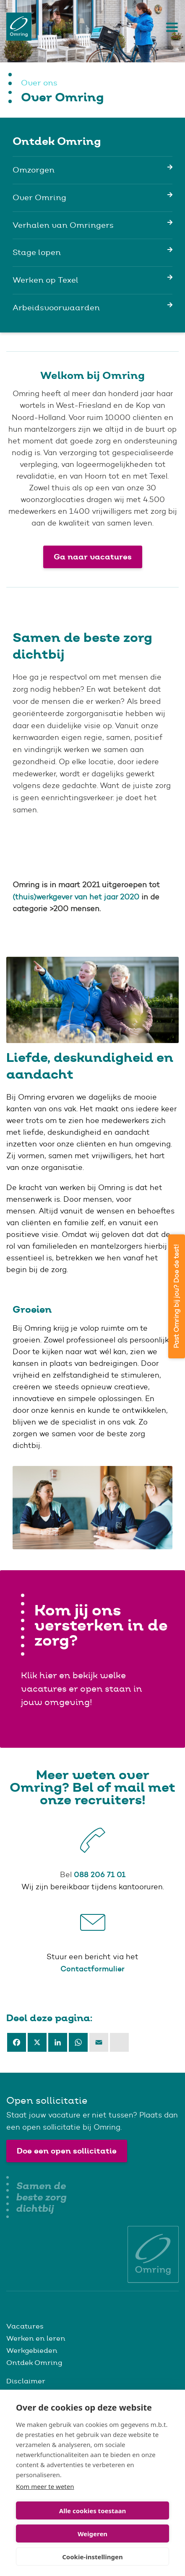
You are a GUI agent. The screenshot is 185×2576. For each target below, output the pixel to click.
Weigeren (92, 2534)
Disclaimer (25, 2381)
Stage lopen (37, 252)
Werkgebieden (31, 2350)
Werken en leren (35, 2338)
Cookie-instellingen (92, 2557)
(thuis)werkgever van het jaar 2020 (76, 897)
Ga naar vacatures (93, 557)
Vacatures (25, 2326)
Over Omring (39, 197)
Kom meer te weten (45, 2486)
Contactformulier (92, 1968)
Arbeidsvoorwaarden (56, 307)
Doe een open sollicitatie (67, 2151)
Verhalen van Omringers (63, 225)
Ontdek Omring (34, 2362)
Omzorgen (34, 170)
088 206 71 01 (99, 1874)
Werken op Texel (45, 280)
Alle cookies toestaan (92, 2510)
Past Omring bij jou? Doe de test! (176, 1296)
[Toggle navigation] (170, 27)
